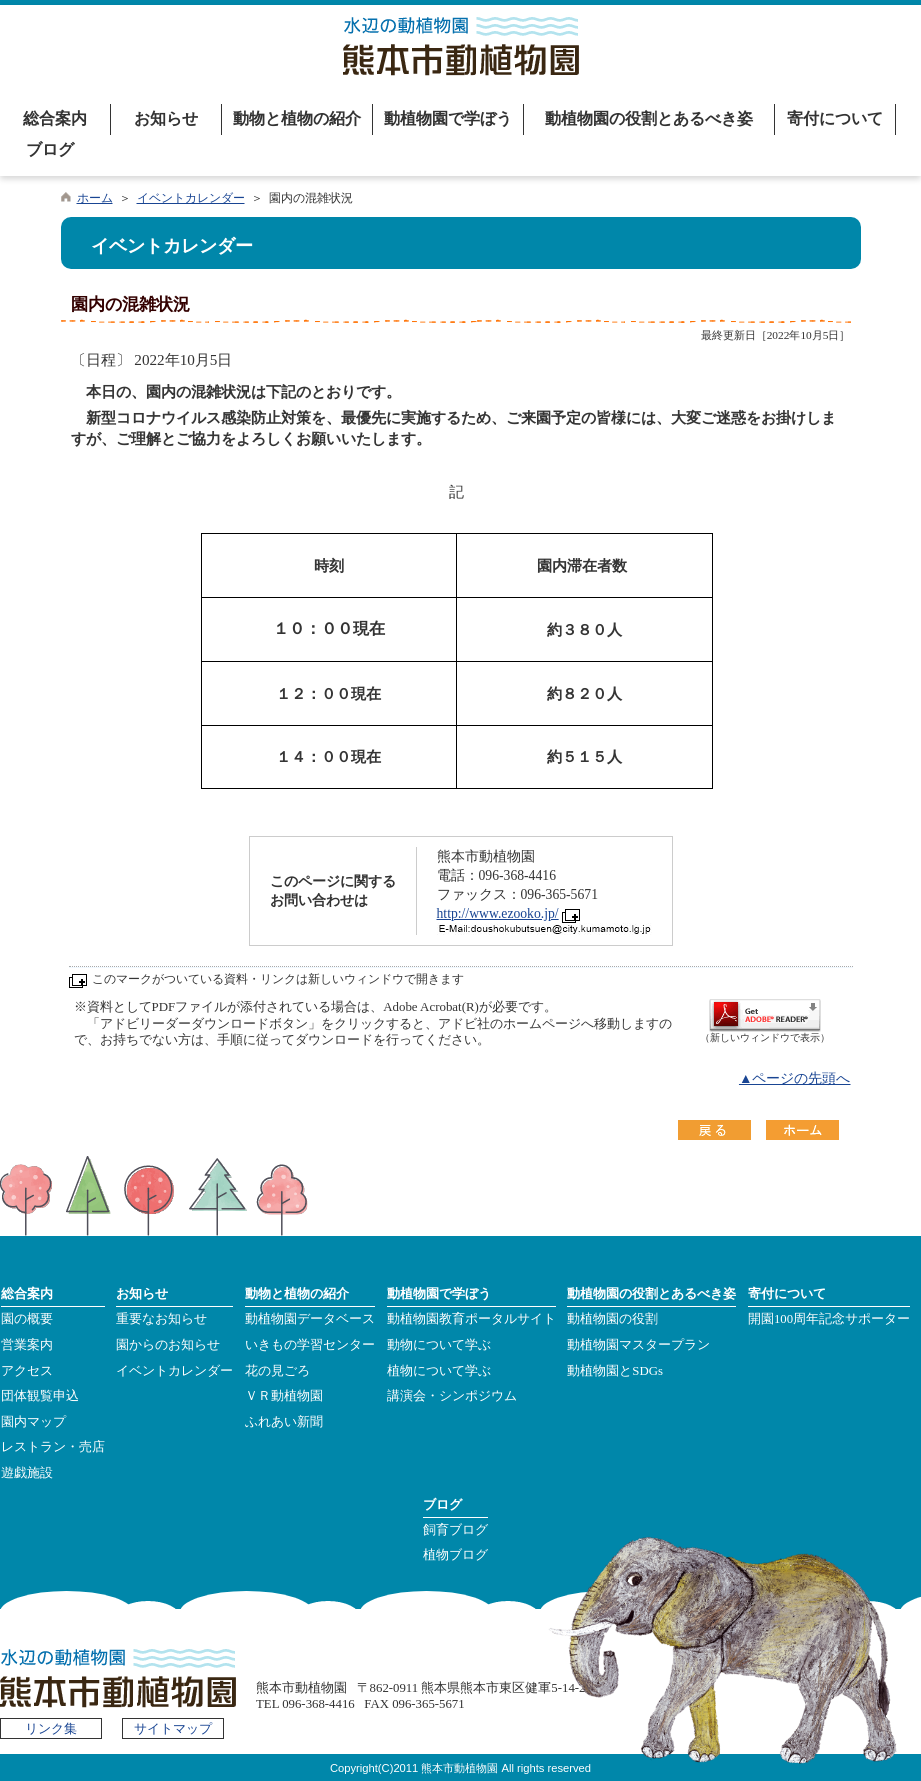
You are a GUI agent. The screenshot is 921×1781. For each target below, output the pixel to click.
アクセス (27, 1371)
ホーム (95, 198)
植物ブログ (455, 1555)
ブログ (50, 149)
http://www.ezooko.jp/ (498, 913)
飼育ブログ (455, 1530)
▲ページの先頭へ (795, 1078)
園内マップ (33, 1422)
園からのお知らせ (168, 1345)
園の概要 (27, 1319)
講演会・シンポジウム (452, 1396)
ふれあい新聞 (284, 1422)
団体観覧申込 (40, 1396)
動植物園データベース (310, 1319)
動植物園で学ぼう (448, 118)
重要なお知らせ (161, 1319)
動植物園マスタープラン (638, 1345)
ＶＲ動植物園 (284, 1396)
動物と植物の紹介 (297, 118)
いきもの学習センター (310, 1345)
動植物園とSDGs (615, 1371)
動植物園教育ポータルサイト (471, 1319)
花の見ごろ (277, 1371)
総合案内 (55, 118)
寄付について (835, 118)
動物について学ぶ (439, 1345)
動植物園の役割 (612, 1319)
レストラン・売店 (53, 1447)
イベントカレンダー (191, 198)
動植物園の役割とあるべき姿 (649, 118)
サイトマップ (173, 1729)
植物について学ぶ (439, 1371)
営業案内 (27, 1345)
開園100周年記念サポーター (829, 1319)
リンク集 (51, 1729)
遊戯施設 (27, 1473)
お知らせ (166, 118)
